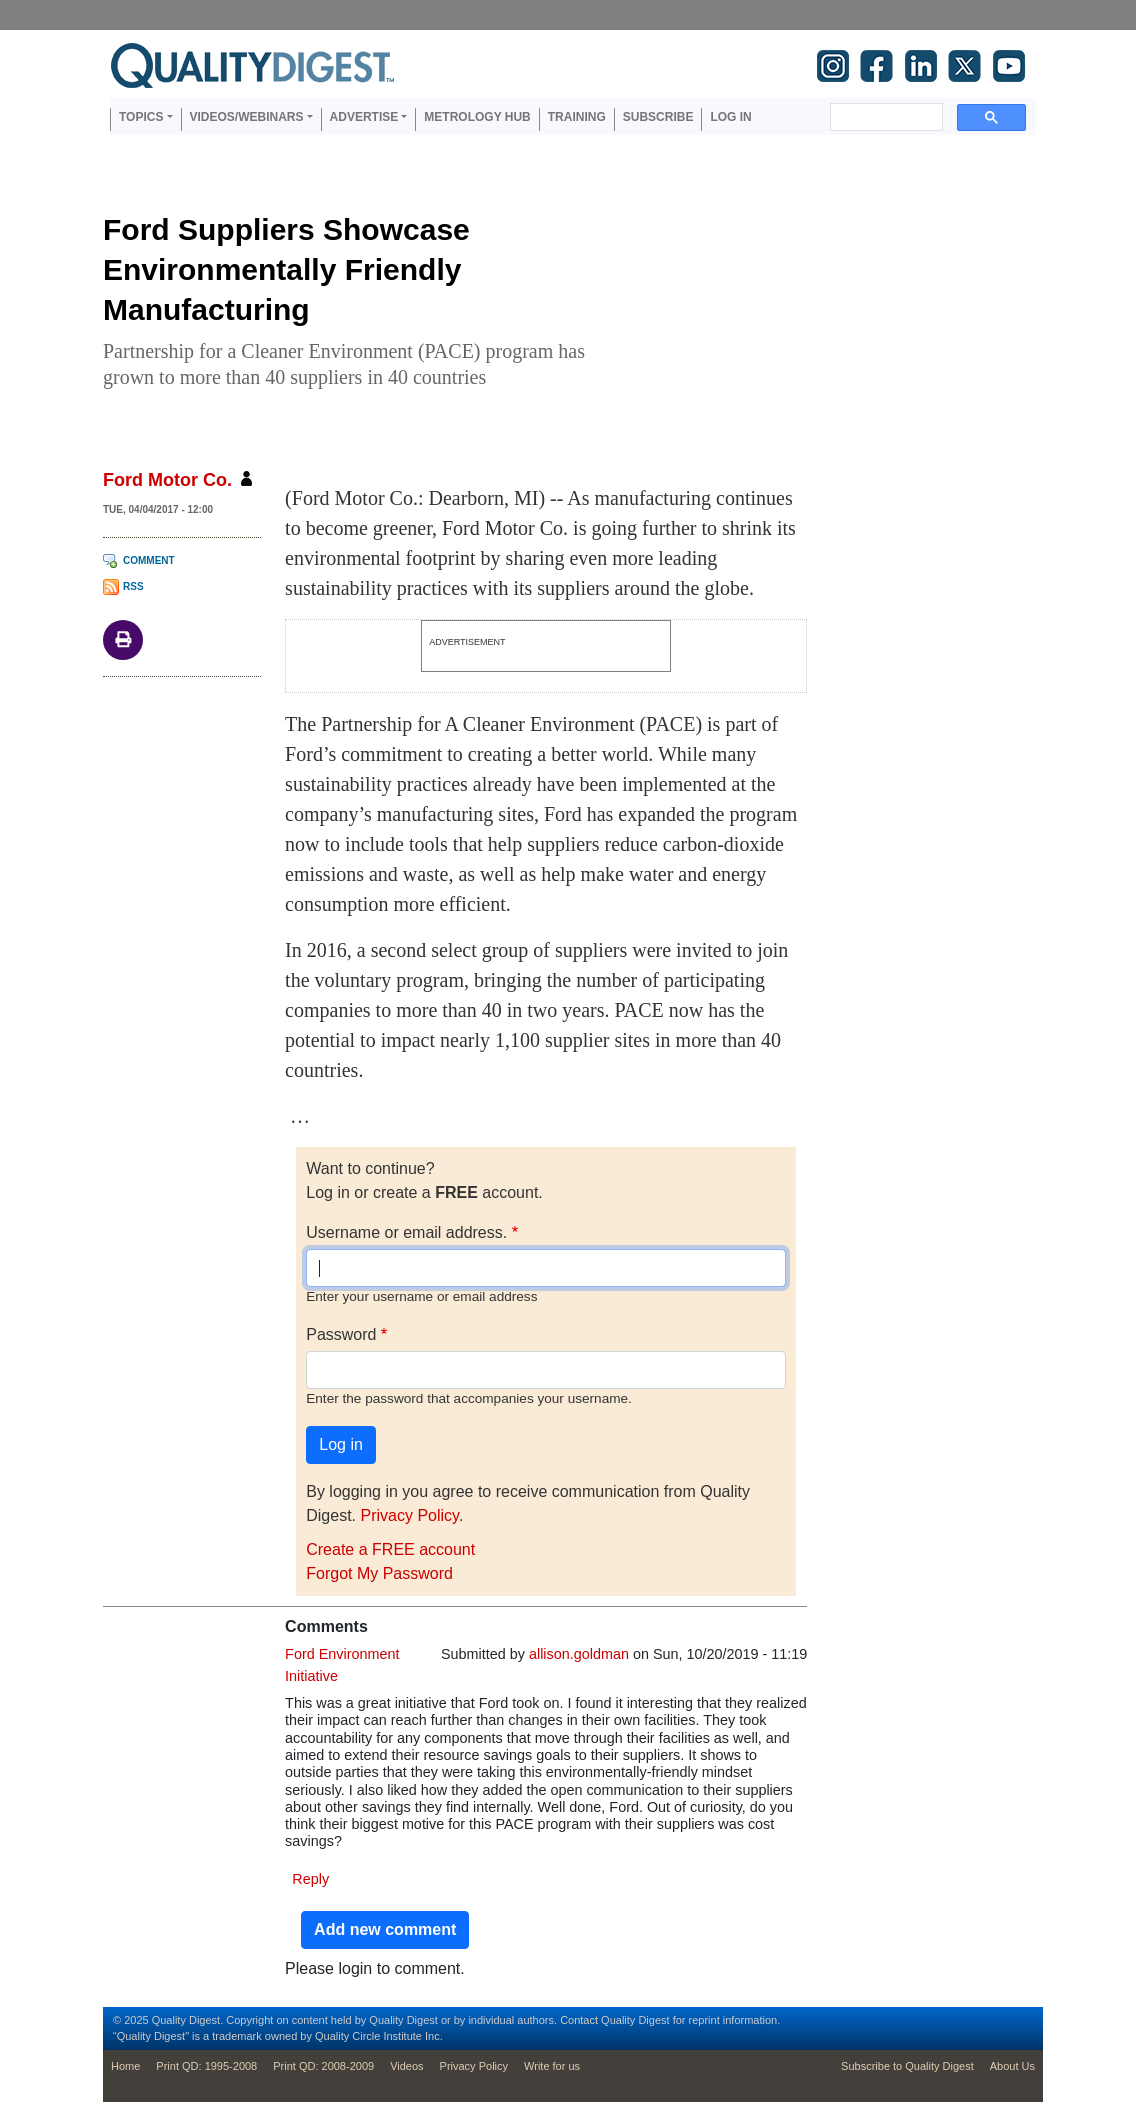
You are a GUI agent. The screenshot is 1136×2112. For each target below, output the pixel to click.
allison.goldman (579, 1654)
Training (577, 117)
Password (341, 1334)
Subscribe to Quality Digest (907, 2066)
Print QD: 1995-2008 (206, 2066)
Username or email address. (406, 1232)
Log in (730, 117)
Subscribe (658, 117)
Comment (149, 560)
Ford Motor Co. (167, 480)
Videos (406, 2066)
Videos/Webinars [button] (247, 117)
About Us (1012, 2066)
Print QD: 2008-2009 (323, 2066)
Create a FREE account (390, 1549)
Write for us (552, 2066)
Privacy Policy (409, 1515)
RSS (133, 586)
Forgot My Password (379, 1573)
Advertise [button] (364, 117)
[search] (884, 117)
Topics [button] (141, 117)
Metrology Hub (477, 117)
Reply (310, 1879)
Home (125, 2066)
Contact (579, 2020)
